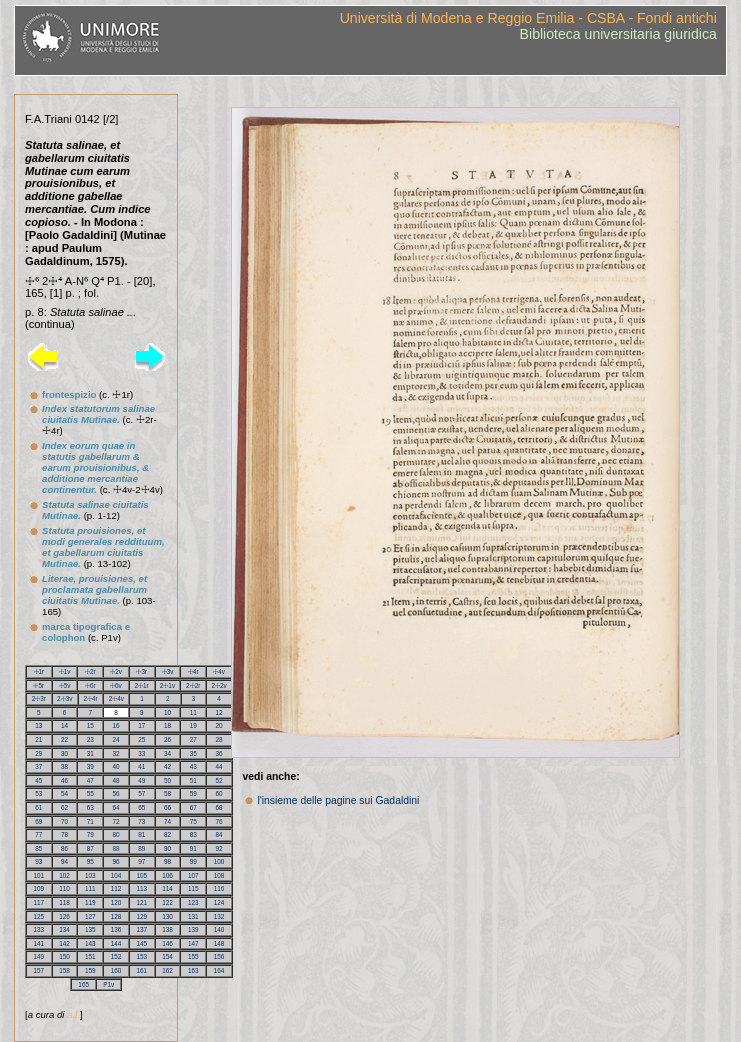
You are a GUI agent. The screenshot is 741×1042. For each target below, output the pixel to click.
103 (90, 875)
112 (116, 888)
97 (141, 861)
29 (38, 753)
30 (64, 753)
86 (64, 848)
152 (116, 956)
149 (39, 956)
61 (38, 807)
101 (39, 875)
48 (116, 780)
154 (167, 956)
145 (142, 943)
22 (64, 739)
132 (219, 916)
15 (90, 725)
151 (90, 956)
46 (64, 780)
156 (219, 956)
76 (219, 821)
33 (141, 753)
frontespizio (69, 394)
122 (167, 902)
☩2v (116, 671)
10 (167, 712)
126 (64, 916)
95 (90, 861)
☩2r (90, 671)
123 (193, 902)
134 (64, 929)
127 (90, 916)
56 (116, 793)
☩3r (141, 671)
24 (116, 739)
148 (219, 943)
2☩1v (167, 685)
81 (141, 834)
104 (116, 875)
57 (141, 793)
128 (116, 916)
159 (90, 970)
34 (167, 753)
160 (116, 970)
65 (141, 807)
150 (64, 956)
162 (167, 970)
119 (90, 902)
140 (219, 929)
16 (116, 725)
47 (90, 780)
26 (167, 739)
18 (167, 725)
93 (38, 861)
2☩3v (64, 698)
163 (193, 970)
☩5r (38, 685)
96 (116, 861)
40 (116, 766)
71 (90, 821)
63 (90, 807)
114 (167, 888)
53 (38, 793)
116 (219, 888)
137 (142, 929)
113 (142, 888)
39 (90, 766)
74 (167, 821)
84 (219, 834)
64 (116, 807)
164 (219, 970)
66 (167, 807)
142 (64, 943)
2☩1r (142, 685)
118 (64, 902)
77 (38, 834)
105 (142, 875)
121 (142, 902)
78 (64, 834)
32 (116, 753)
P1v (108, 984)
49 (141, 780)
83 (193, 834)
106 (167, 875)
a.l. (73, 1014)
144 (116, 943)
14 (64, 725)
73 (141, 821)
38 (64, 766)
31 (90, 753)
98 (167, 861)
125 (39, 916)
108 (219, 875)
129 (142, 916)
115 (193, 888)
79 (90, 834)
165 (83, 984)
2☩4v (116, 698)
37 (38, 766)
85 (38, 848)
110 (64, 888)
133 (39, 929)
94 (64, 861)
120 (116, 902)
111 (90, 888)
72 (116, 821)
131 (193, 916)
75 (193, 821)
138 (167, 929)
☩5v (65, 685)
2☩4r (90, 698)
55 (90, 793)
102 (64, 875)
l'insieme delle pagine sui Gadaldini (338, 800)
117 (39, 902)
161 (142, 970)
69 (38, 821)
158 (64, 970)
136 (116, 929)
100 (219, 861)
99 (193, 861)
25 (141, 739)
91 (193, 848)
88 (116, 848)
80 (116, 834)
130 (167, 916)
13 (38, 725)
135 (90, 929)
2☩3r (39, 698)
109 (39, 888)
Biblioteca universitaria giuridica (618, 34)
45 (38, 780)
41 (141, 766)
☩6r (90, 685)
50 (167, 780)
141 (39, 943)
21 (38, 739)
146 (167, 943)
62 (64, 807)
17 (141, 725)
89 (141, 848)
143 (90, 943)
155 (193, 956)
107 (193, 875)
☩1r (39, 671)
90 (167, 848)
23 (90, 739)
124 (219, 902)
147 (193, 943)
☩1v (65, 671)
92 (219, 848)
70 (64, 821)
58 (167, 793)
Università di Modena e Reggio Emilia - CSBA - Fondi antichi (528, 18)
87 (90, 848)
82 (167, 834)
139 (193, 929)
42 (167, 766)
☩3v (168, 671)
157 (39, 970)
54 (64, 793)
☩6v (116, 685)
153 (142, 956)
